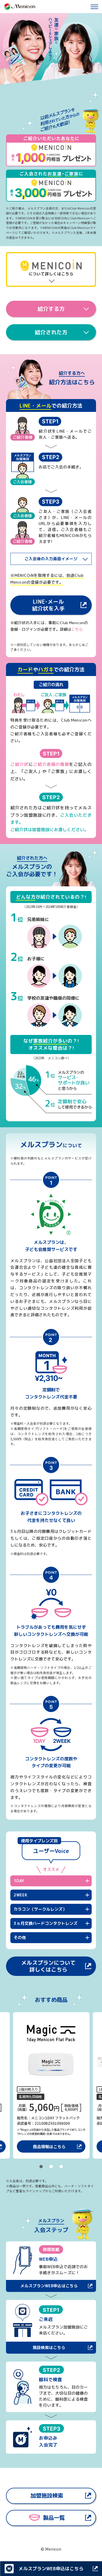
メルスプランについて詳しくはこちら (48, 1966)
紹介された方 (51, 332)
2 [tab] (51, 2166)
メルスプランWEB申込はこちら (49, 2286)
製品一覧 (47, 2518)
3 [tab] (61, 2166)
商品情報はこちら (49, 2146)
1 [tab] (41, 2166)
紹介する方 (51, 308)
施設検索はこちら (49, 2347)
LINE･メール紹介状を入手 (48, 605)
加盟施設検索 (46, 2496)
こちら (77, 629)
